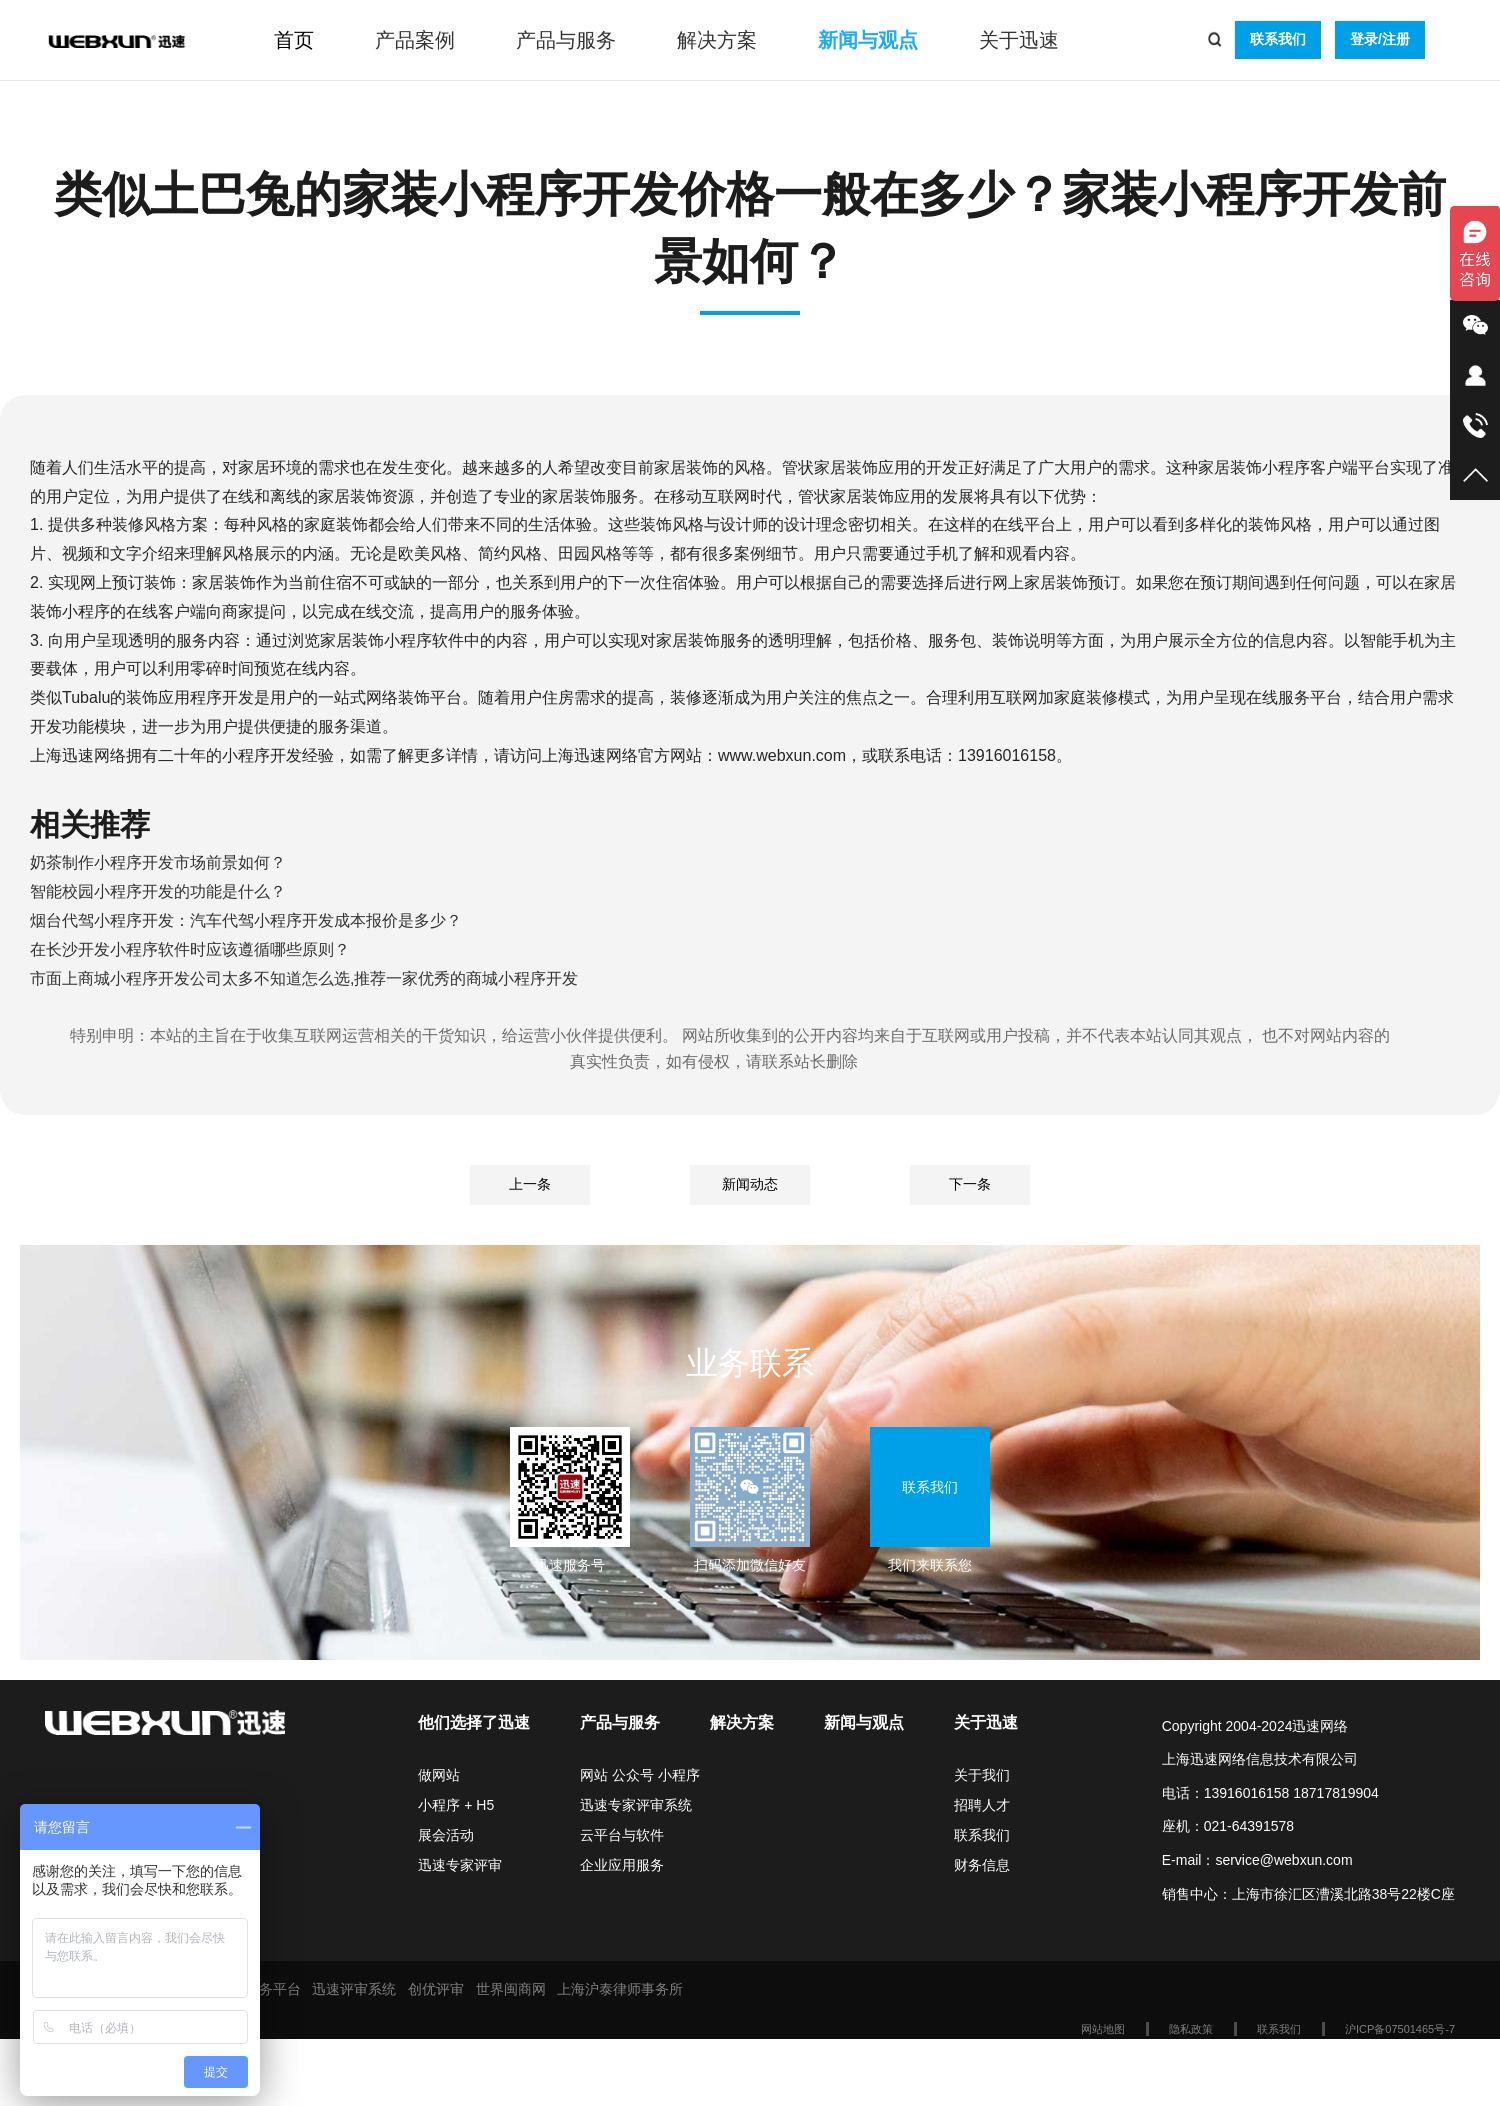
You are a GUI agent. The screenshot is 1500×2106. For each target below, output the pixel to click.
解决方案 (717, 40)
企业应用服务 (622, 1865)
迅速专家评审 (460, 1865)
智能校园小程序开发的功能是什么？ (158, 891)
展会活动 (446, 1835)
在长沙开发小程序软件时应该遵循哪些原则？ (190, 949)
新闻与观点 (868, 40)
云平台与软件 (622, 1835)
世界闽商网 (511, 1989)
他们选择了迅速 (474, 1722)
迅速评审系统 (354, 1989)
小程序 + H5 (456, 1805)
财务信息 (982, 1865)
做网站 (439, 1775)
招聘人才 (982, 1805)
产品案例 (415, 40)
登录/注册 (1380, 39)
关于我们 (982, 1775)
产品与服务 (566, 40)
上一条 (530, 1184)
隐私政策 (1191, 2029)
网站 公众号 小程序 (640, 1775)
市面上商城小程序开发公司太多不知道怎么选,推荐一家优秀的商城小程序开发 (304, 978)
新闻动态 (750, 1184)
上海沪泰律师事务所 (620, 1989)
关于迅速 (1019, 40)
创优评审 (436, 1989)
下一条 (970, 1184)
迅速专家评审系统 (636, 1805)
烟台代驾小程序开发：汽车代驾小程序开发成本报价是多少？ (246, 920)
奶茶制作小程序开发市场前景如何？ (158, 862)
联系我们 (1278, 39)
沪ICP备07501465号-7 (1400, 2029)
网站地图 (1103, 2029)
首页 (294, 40)
